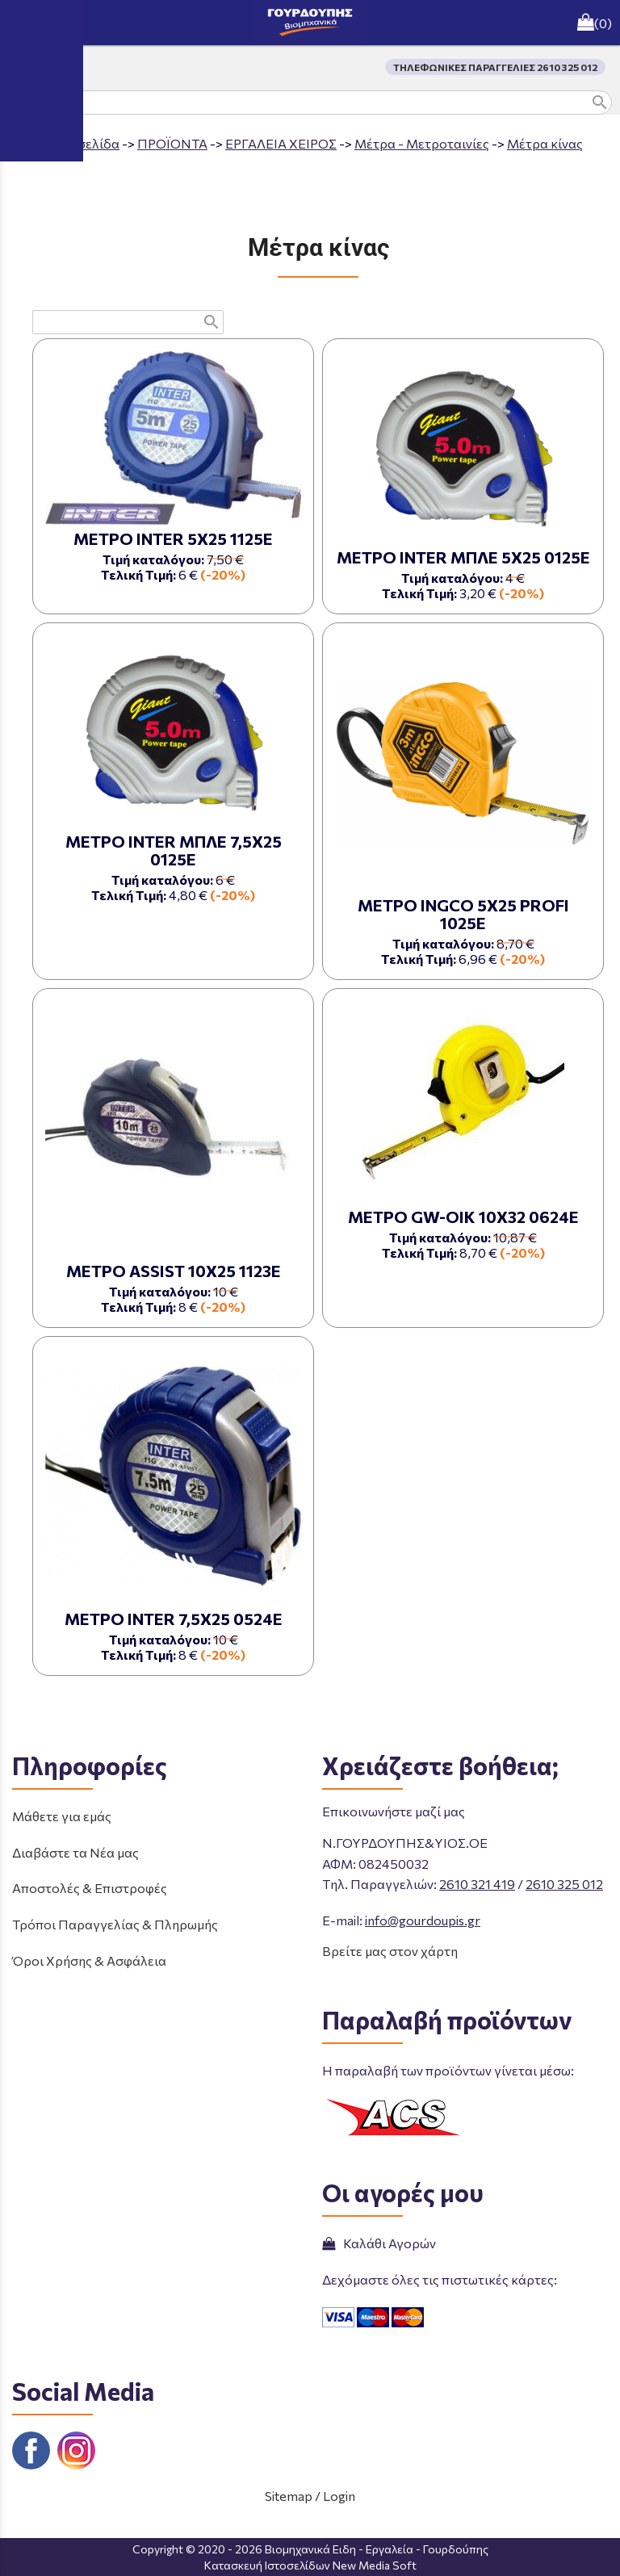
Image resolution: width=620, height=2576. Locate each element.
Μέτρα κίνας (545, 143)
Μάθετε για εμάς (61, 1816)
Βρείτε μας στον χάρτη (390, 1950)
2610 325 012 (564, 1883)
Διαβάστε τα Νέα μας (75, 1852)
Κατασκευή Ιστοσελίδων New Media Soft (310, 2565)
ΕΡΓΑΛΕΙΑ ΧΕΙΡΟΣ (281, 143)
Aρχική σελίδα (75, 143)
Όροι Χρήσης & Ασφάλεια (89, 1960)
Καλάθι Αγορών (379, 2243)
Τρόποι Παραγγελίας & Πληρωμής (115, 1924)
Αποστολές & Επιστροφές (89, 1887)
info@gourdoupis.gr (422, 1920)
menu (22, 22)
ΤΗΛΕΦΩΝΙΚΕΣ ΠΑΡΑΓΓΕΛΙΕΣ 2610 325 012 (495, 67)
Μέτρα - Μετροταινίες (421, 143)
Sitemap (288, 2495)
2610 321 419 (477, 1883)
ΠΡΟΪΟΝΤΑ (172, 143)
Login (339, 2495)
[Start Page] (310, 22)
